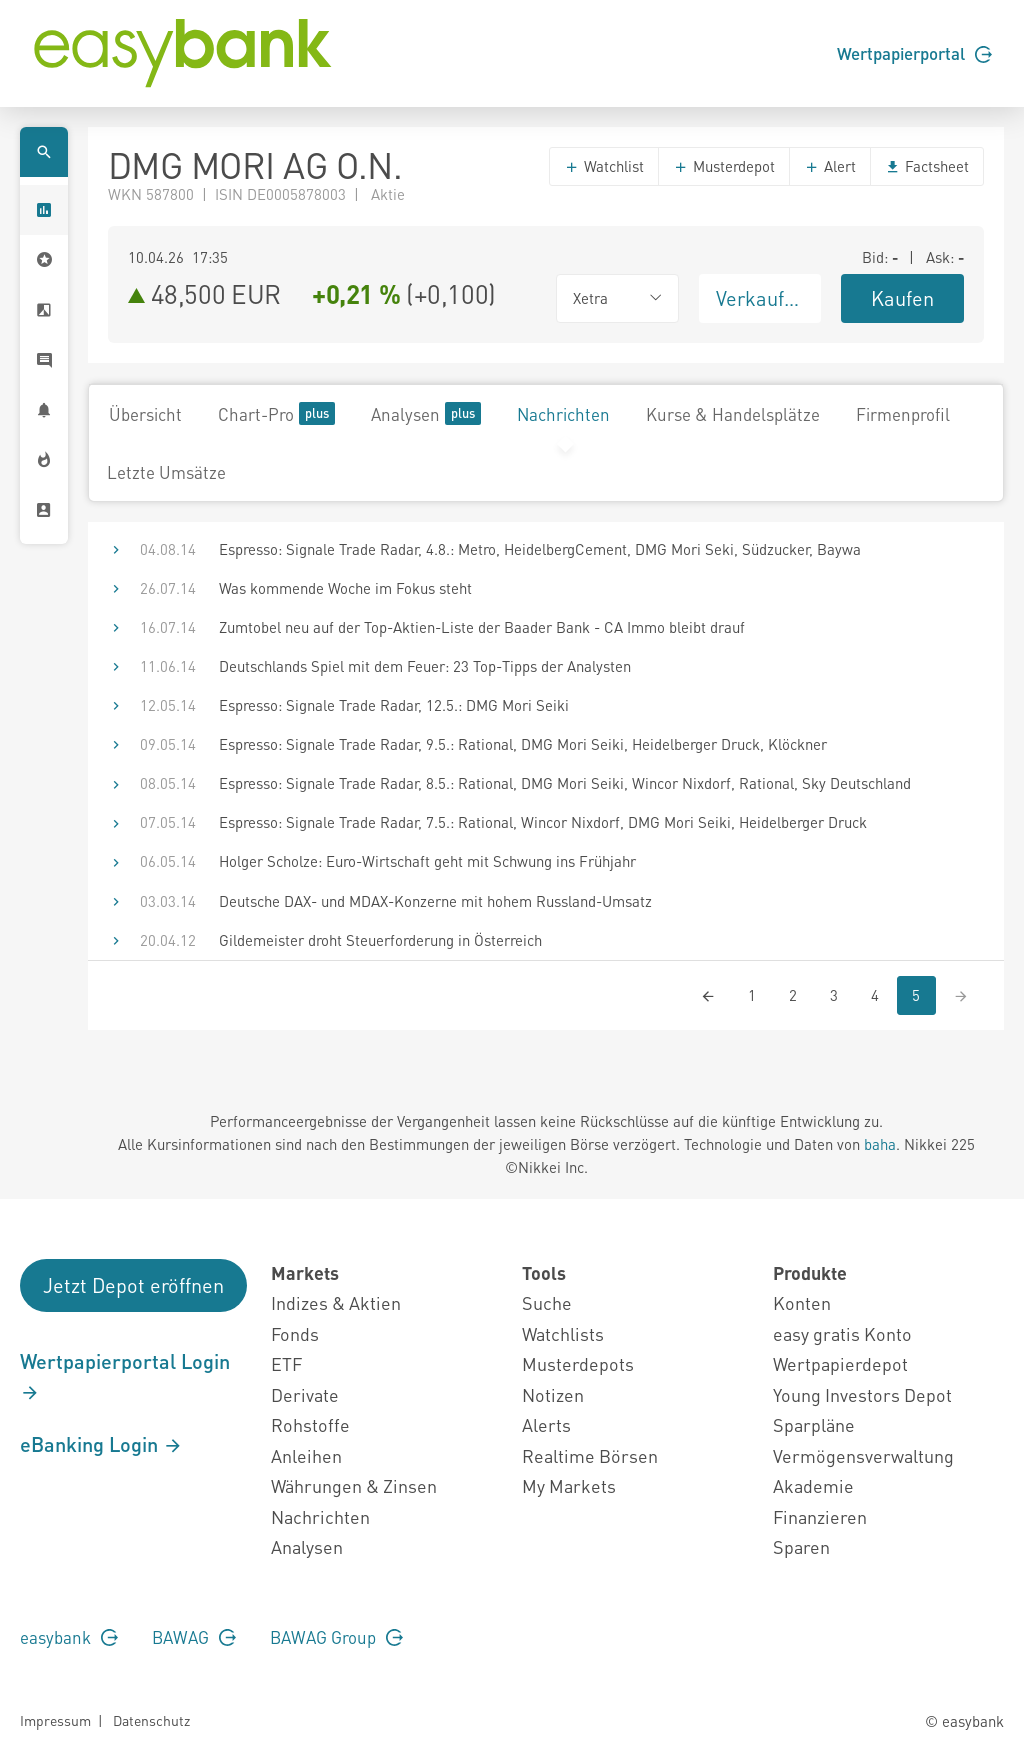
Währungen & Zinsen (354, 1485)
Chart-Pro (276, 413)
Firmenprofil (903, 414)
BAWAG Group (336, 1637)
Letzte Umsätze (166, 472)
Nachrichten (563, 414)
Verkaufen (761, 298)
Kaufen (902, 298)
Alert (830, 166)
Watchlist (604, 166)
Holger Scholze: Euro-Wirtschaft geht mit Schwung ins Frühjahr (427, 861)
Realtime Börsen (590, 1455)
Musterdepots (578, 1363)
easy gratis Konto (842, 1333)
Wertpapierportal (914, 53)
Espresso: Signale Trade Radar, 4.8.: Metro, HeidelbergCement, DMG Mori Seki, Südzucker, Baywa (540, 549)
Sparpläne (814, 1424)
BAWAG (194, 1637)
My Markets (569, 1485)
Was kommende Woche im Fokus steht (345, 588)
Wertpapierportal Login (125, 1376)
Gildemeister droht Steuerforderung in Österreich (380, 940)
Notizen (553, 1394)
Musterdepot (724, 166)
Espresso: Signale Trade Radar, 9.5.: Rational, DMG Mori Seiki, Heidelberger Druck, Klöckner (523, 744)
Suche (547, 1302)
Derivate (305, 1394)
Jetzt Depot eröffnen (133, 1285)
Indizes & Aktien (336, 1302)
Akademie (813, 1485)
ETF (286, 1363)
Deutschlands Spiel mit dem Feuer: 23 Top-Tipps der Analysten (425, 666)
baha (880, 1144)
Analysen (426, 413)
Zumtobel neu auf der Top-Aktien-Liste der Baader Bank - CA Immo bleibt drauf (482, 627)
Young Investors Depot (862, 1394)
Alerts (546, 1424)
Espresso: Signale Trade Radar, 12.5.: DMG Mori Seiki (394, 705)
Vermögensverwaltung (863, 1455)
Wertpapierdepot (840, 1363)
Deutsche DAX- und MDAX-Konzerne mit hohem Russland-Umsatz (435, 901)
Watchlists (563, 1333)
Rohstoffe (310, 1424)
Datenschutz (151, 1720)
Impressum (55, 1720)
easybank (69, 1637)
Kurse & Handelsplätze (733, 414)
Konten (802, 1302)
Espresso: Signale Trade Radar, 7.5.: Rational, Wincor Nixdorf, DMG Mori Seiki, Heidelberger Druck (543, 822)
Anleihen (306, 1455)
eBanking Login (101, 1444)
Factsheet (927, 166)
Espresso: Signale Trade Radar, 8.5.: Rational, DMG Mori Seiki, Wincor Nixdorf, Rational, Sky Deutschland (565, 783)
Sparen (801, 1546)
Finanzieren (820, 1516)
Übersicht (145, 414)
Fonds (295, 1333)
